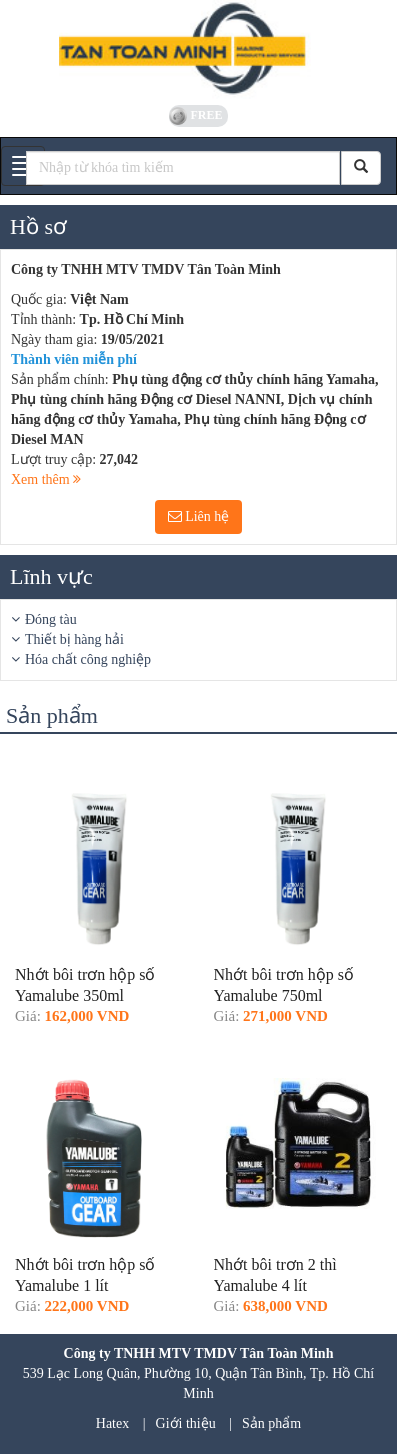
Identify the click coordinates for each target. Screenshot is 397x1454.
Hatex (112, 1423)
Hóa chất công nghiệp (88, 659)
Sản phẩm (271, 1423)
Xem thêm (46, 479)
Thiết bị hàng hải (74, 639)
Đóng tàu (51, 619)
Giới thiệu (186, 1423)
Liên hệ (199, 516)
